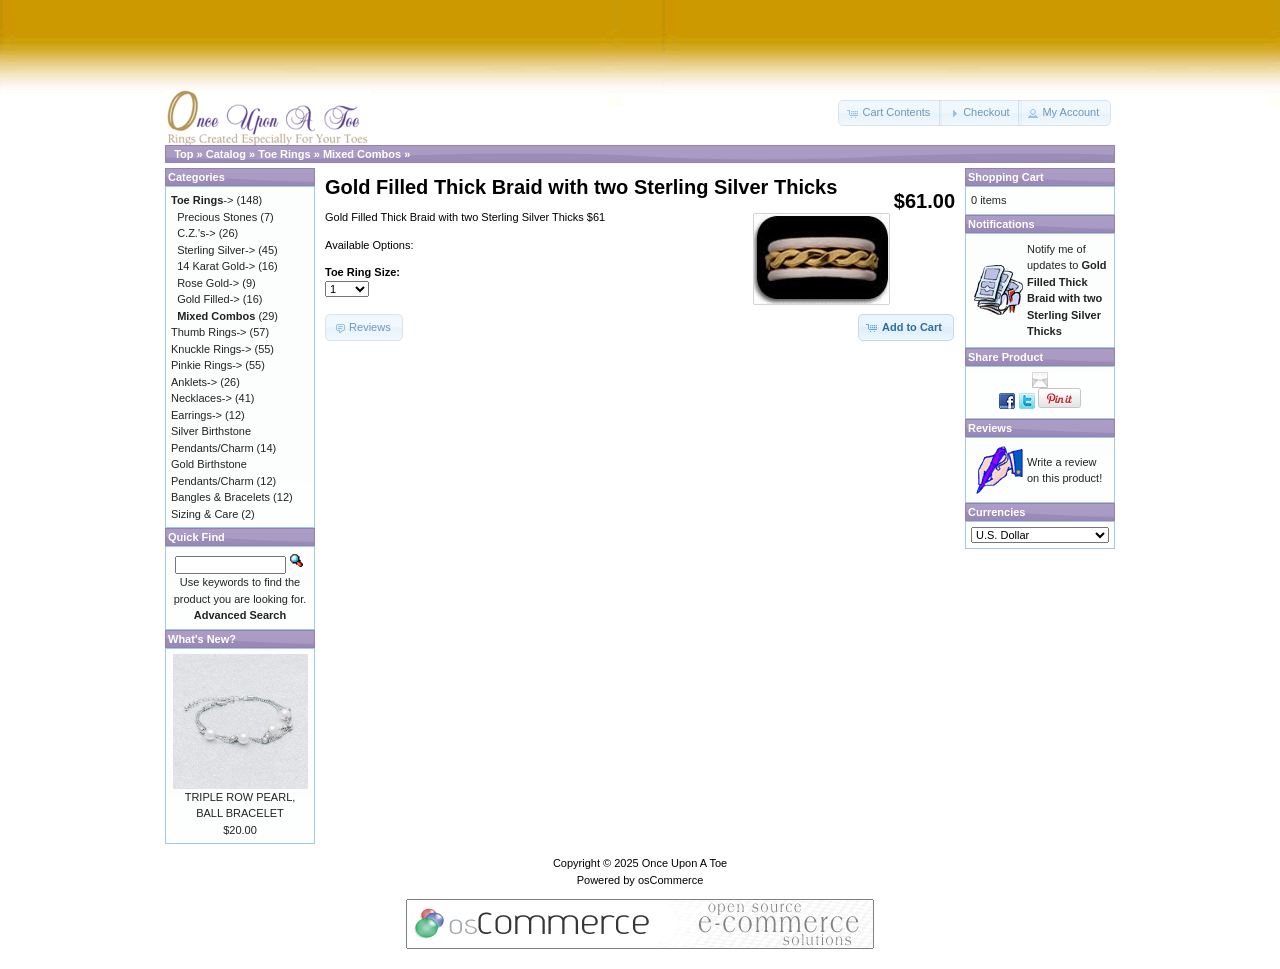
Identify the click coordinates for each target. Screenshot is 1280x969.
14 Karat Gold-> (216, 266)
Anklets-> (194, 382)
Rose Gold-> (208, 283)
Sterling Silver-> (216, 250)
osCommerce (670, 880)
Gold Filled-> (208, 299)
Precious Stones (217, 217)
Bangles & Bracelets (220, 497)
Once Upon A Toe (684, 863)
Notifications (1001, 224)
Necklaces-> (201, 398)
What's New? (202, 639)
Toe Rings (284, 154)
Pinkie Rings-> (206, 365)
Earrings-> (196, 415)
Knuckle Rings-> (211, 349)
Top (183, 154)
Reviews (990, 428)
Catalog (226, 154)
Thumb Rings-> (209, 332)
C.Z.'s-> (196, 233)
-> (202, 200)
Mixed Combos (362, 154)
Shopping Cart (1006, 177)
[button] (890, 113)
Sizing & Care (204, 514)
